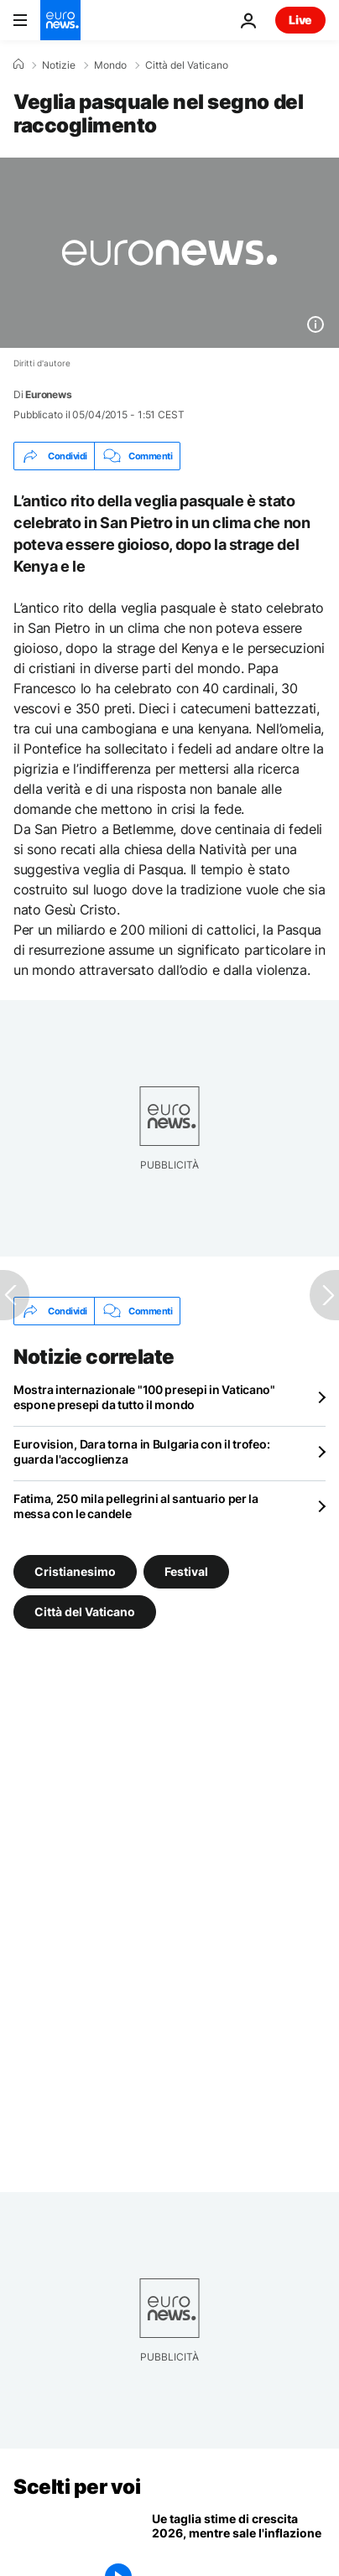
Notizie (59, 65)
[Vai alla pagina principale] (60, 20)
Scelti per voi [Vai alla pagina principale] (76, 2487)
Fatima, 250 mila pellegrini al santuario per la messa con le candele (135, 1506)
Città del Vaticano (186, 65)
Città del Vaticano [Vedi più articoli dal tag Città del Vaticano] (84, 1611)
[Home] (18, 64)
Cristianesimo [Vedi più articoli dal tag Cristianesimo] (75, 1571)
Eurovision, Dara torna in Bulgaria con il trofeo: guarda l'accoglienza (141, 1451)
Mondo (110, 65)
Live (300, 20)
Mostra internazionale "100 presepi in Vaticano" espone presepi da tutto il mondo (144, 1397)
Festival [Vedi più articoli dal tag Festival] (186, 1571)
